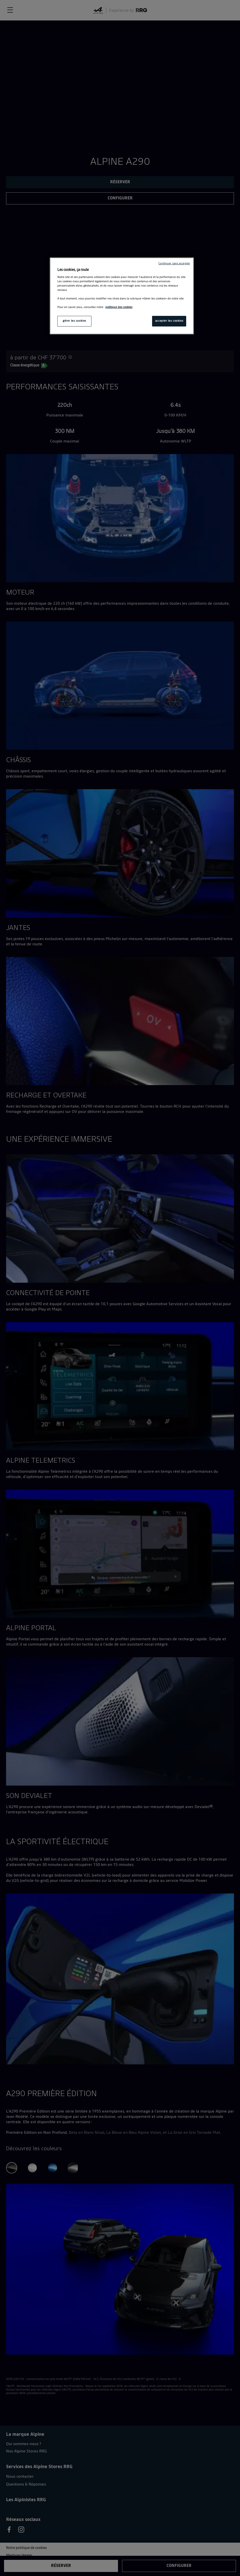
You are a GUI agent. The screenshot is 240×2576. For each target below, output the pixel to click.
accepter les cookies (169, 320)
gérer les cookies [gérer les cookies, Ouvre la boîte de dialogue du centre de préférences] (74, 320)
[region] (122, 295)
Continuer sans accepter (174, 263)
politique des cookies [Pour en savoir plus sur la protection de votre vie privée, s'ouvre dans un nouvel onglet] (118, 307)
